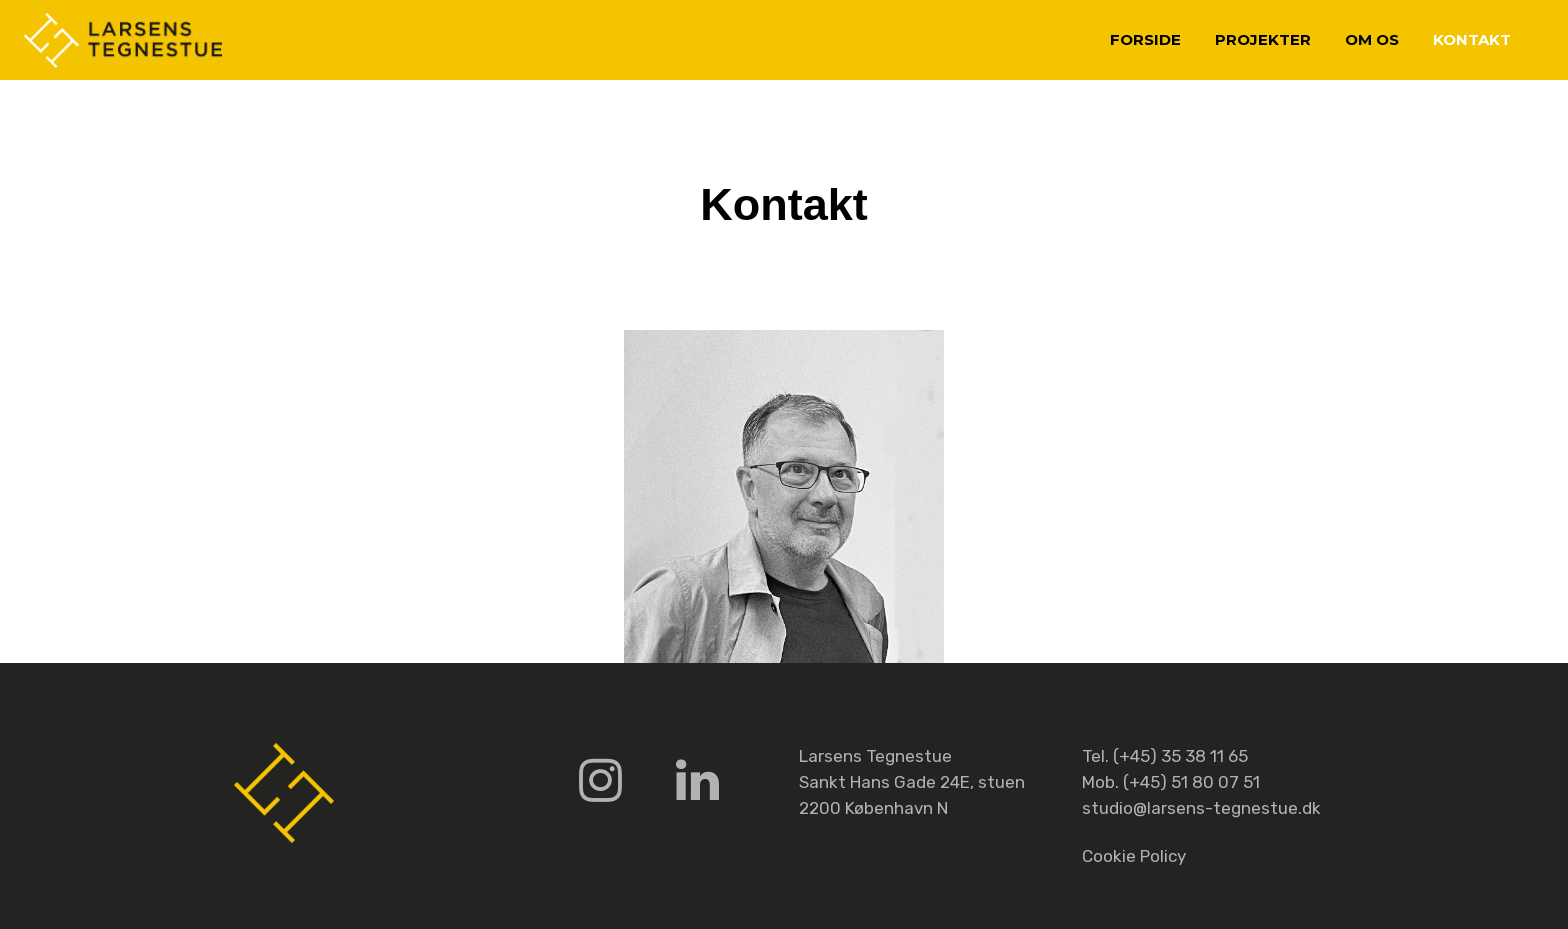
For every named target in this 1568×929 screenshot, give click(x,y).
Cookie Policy (1134, 856)
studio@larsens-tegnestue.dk (1201, 808)
